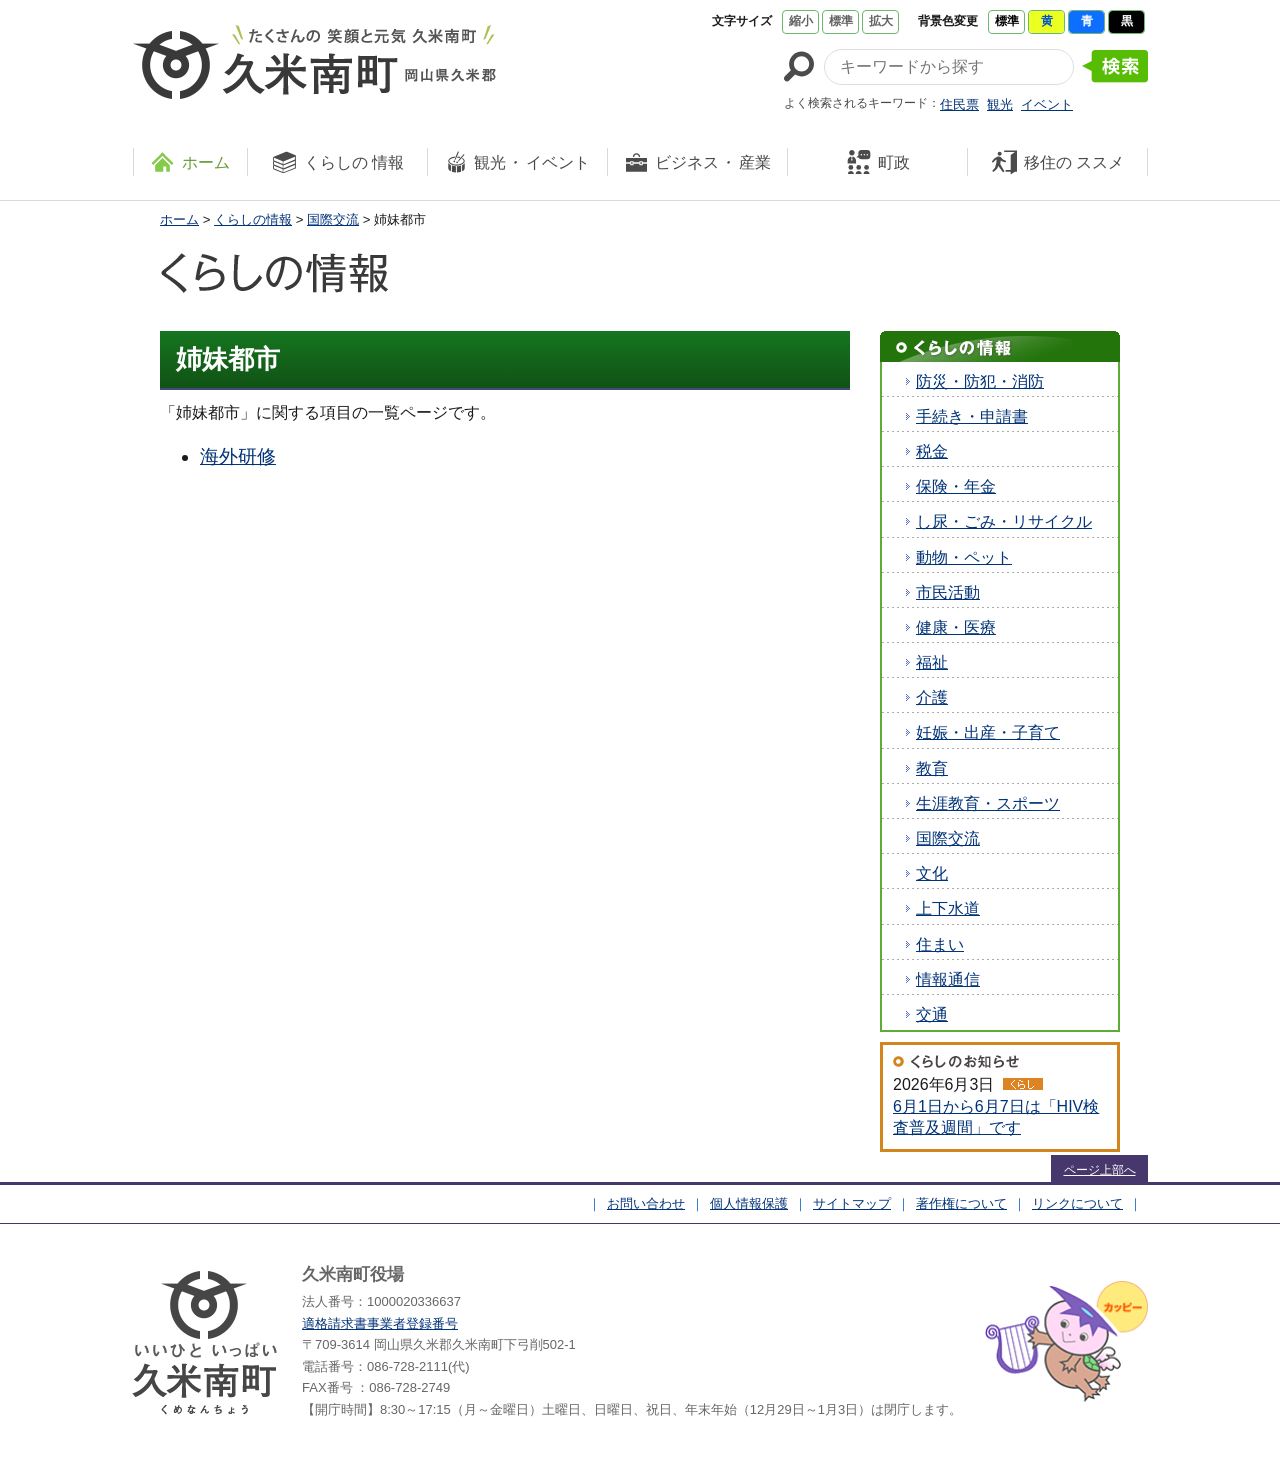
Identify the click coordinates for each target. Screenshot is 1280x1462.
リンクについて (1077, 1203)
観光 (1000, 104)
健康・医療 (956, 627)
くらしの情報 (253, 219)
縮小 (801, 21)
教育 (932, 768)
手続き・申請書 (972, 416)
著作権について (961, 1203)
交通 (932, 1014)
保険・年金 (956, 486)
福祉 (932, 662)
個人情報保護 (749, 1203)
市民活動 (948, 592)
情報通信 (948, 979)
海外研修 (238, 456)
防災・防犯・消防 (980, 381)
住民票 (959, 104)
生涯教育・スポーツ (988, 803)
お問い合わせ (646, 1203)
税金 (932, 451)
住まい (940, 944)
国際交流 (333, 219)
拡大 (881, 21)
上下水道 (948, 908)
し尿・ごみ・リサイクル (1004, 521)
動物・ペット (964, 557)
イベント (1047, 104)
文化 (932, 873)
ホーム (179, 219)
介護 (932, 697)
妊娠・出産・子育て (988, 732)
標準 (841, 21)
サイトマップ (852, 1203)
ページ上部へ (1100, 1170)
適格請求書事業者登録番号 (380, 1323)
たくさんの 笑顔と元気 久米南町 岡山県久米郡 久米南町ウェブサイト (314, 62)
